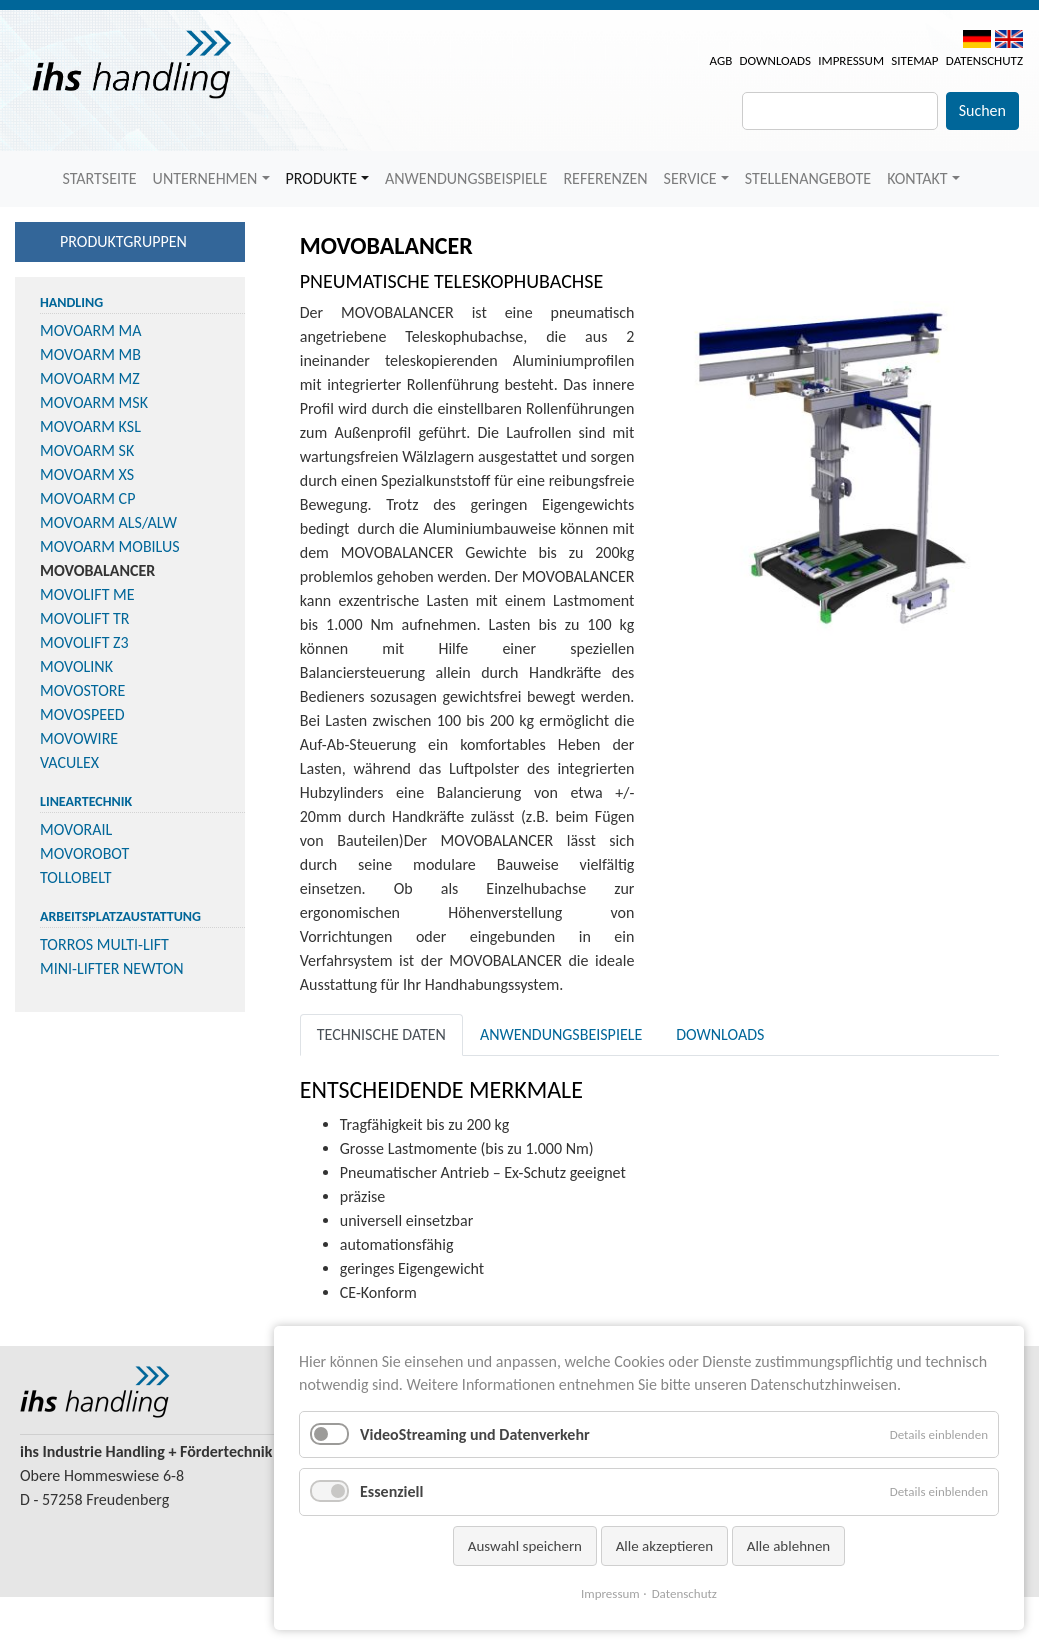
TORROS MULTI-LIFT (104, 944)
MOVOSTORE (82, 690)
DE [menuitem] (977, 39)
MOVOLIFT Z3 (84, 642)
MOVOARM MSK (94, 402)
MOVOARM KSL (90, 426)
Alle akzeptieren (665, 1546)
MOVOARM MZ (90, 378)
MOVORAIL (76, 829)
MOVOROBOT (84, 853)
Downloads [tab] (720, 1034)
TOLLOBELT (76, 877)
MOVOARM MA (91, 330)
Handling (71, 302)
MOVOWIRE (79, 738)
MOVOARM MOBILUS (110, 546)
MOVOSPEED (82, 714)
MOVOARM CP (87, 498)
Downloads (775, 60)
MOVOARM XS (87, 474)
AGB (721, 60)
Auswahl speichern (525, 1546)
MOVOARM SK (87, 450)
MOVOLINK (76, 666)
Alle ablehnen (789, 1546)
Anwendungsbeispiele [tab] (561, 1034)
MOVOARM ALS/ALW (108, 522)
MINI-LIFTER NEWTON (112, 968)
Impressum (851, 60)
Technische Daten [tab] (381, 1034)
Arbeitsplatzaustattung (120, 916)
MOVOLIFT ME (87, 594)
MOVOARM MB (90, 354)
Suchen (982, 110)
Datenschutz (984, 60)
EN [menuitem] (1009, 39)
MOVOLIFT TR (85, 618)
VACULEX (69, 762)
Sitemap (914, 60)
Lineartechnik (86, 801)
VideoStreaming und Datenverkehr (475, 1434)
